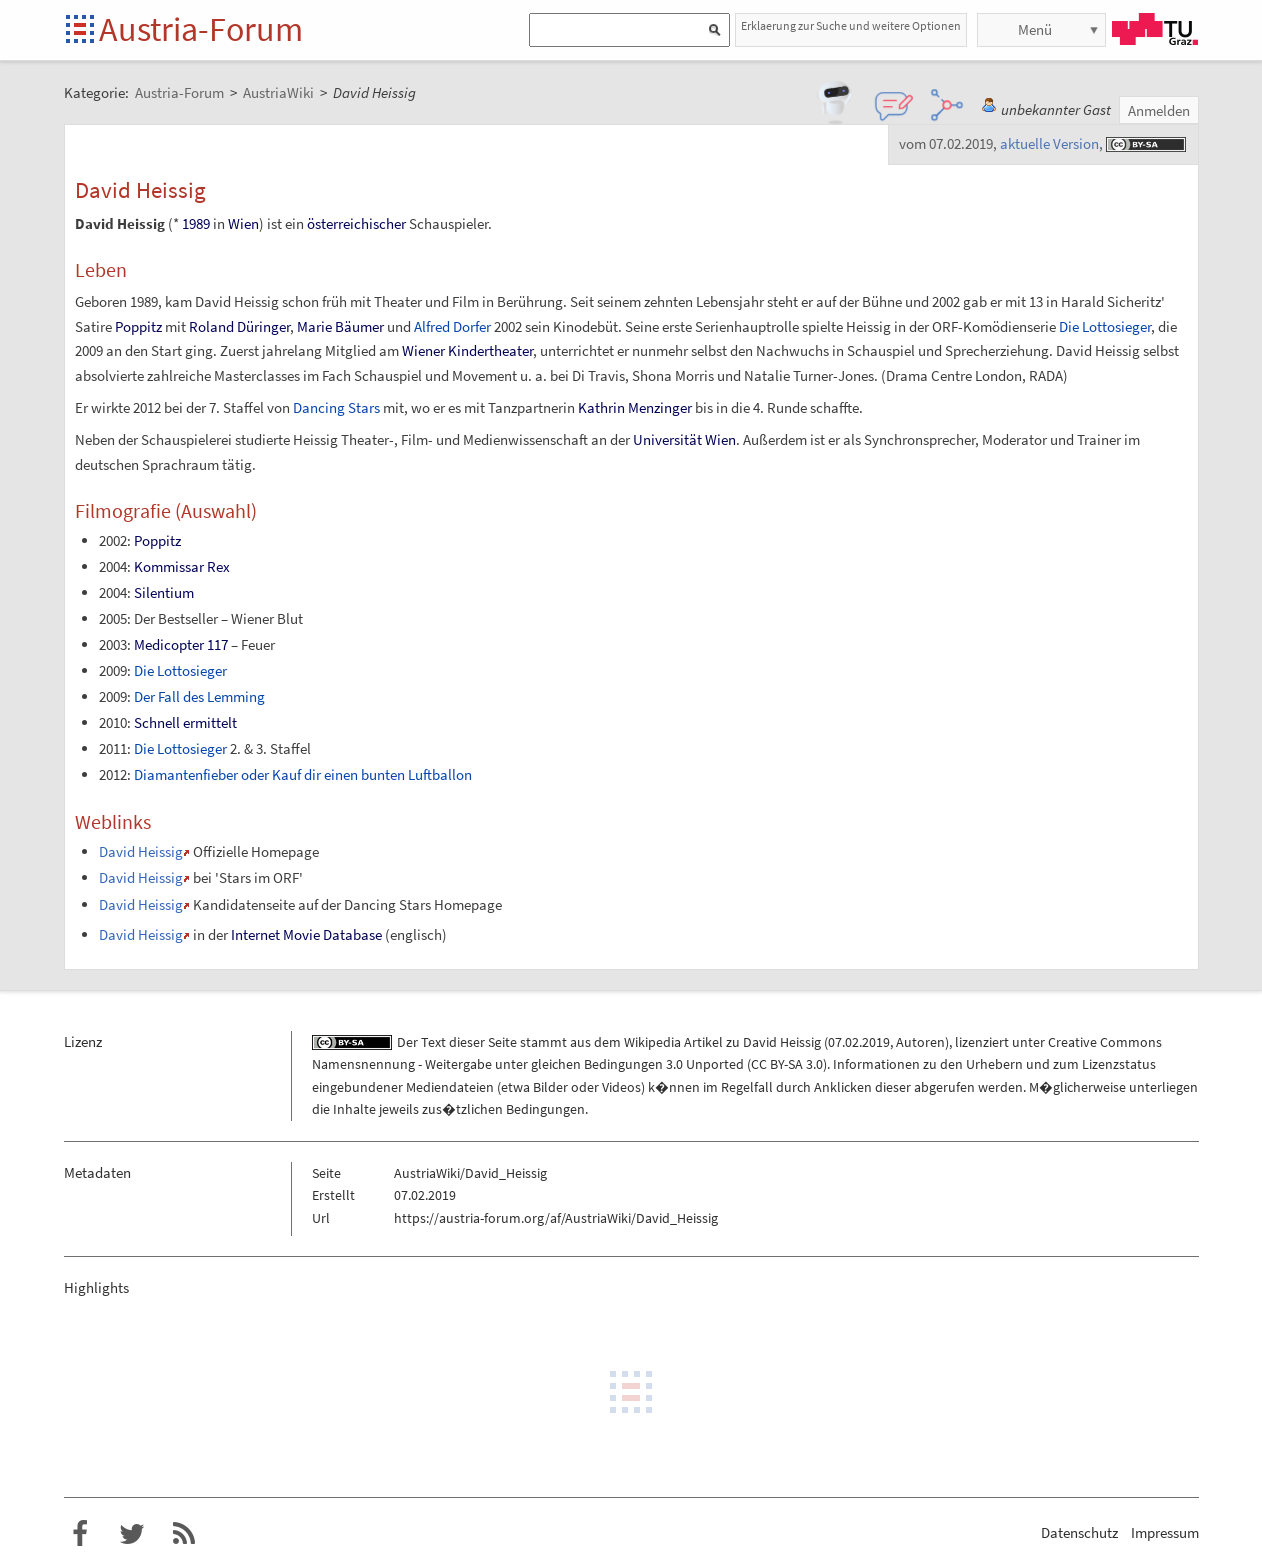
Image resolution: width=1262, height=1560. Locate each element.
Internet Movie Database (306, 934)
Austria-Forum (201, 29)
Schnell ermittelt (185, 722)
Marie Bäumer (340, 326)
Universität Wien (684, 439)
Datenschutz (1079, 1532)
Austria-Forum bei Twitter (132, 1534)
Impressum (1165, 1532)
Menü (1035, 29)
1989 (196, 223)
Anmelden (1159, 110)
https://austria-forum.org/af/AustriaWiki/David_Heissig (556, 1218)
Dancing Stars (336, 407)
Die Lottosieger (1105, 326)
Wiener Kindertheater (467, 350)
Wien (243, 223)
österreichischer (356, 223)
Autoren (920, 1042)
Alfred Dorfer (452, 326)
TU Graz (1155, 29)
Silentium (164, 592)
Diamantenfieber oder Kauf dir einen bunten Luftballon (303, 774)
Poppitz (138, 326)
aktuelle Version (1049, 143)
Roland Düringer (239, 326)
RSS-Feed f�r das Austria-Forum (184, 1534)
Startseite (81, 30)
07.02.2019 (859, 1042)
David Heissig (141, 851)
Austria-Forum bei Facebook (80, 1534)
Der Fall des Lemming (199, 696)
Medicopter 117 (181, 644)
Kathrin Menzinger (635, 407)
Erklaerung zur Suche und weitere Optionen (851, 25)
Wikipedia (652, 1042)
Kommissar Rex (182, 566)
